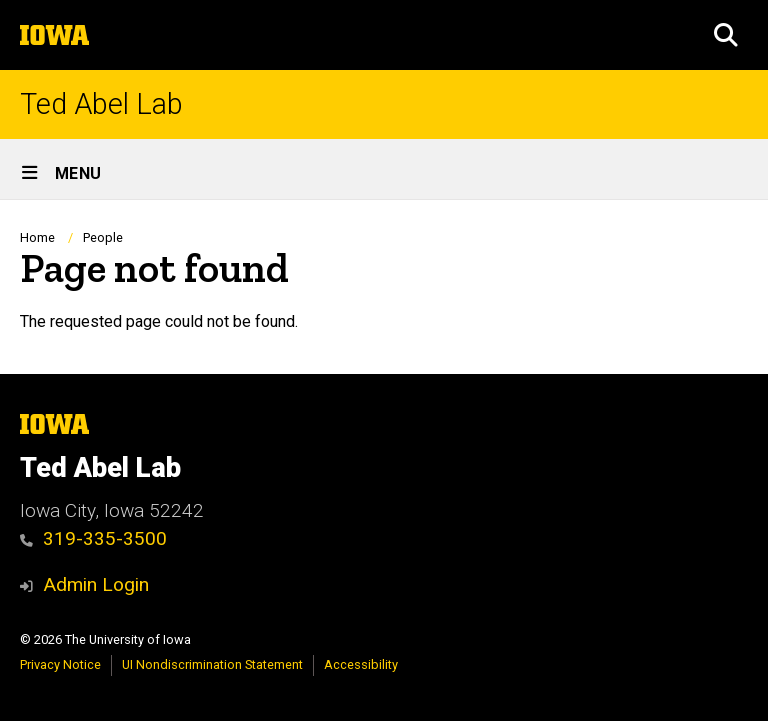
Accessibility (361, 664)
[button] (726, 35)
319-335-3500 (93, 538)
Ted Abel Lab (101, 104)
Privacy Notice (60, 664)
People (103, 237)
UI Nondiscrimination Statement (212, 664)
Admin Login (96, 584)
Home (37, 237)
